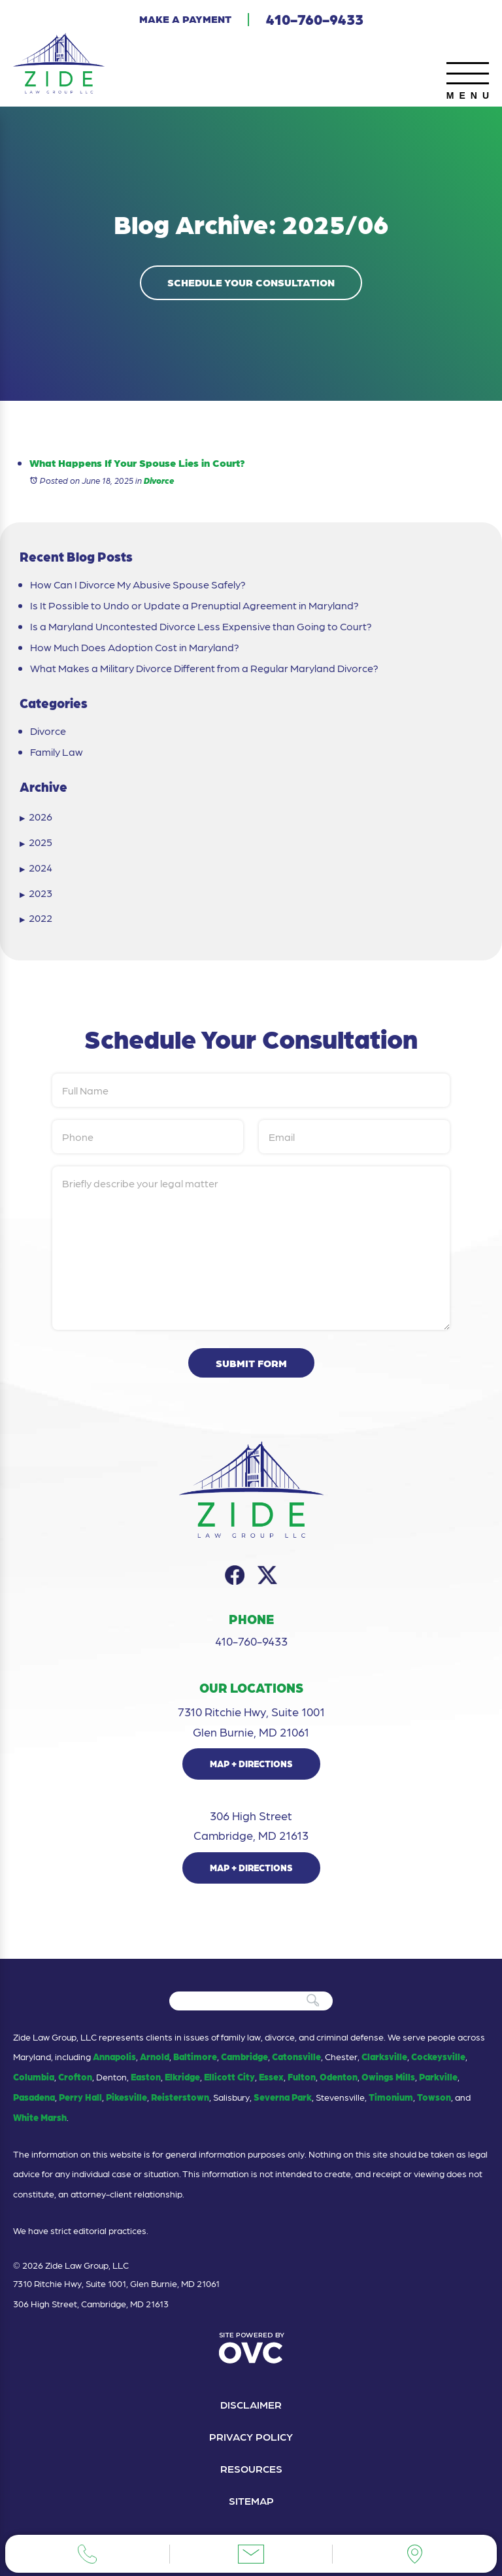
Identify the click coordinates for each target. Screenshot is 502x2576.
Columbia (33, 2076)
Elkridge (182, 2076)
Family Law (56, 751)
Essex (271, 2076)
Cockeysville (438, 2056)
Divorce (159, 480)
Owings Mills (388, 2076)
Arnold (154, 2056)
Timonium (391, 2097)
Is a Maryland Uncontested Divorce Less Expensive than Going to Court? (201, 626)
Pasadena (34, 2097)
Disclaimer (251, 2404)
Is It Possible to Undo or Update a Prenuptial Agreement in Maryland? (194, 605)
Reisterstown (180, 2097)
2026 (36, 816)
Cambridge (244, 2056)
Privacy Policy (251, 2436)
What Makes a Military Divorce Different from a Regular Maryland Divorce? (204, 668)
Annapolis (114, 2056)
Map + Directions (251, 1763)
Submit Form (251, 1363)
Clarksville (384, 2056)
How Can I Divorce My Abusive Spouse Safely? (138, 584)
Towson (434, 2097)
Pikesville (126, 2097)
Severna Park (283, 2097)
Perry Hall (80, 2097)
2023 (36, 893)
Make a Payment (185, 18)
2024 (36, 867)
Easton (146, 2076)
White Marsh (40, 2117)
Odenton (339, 2076)
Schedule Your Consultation (251, 282)
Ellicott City (229, 2076)
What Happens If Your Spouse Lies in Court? (137, 462)
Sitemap (251, 2500)
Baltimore (195, 2056)
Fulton (302, 2076)
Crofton (75, 2076)
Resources (251, 2468)
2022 (36, 918)
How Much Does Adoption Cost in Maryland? (134, 647)
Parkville (438, 2076)
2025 (36, 842)
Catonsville (296, 2056)
